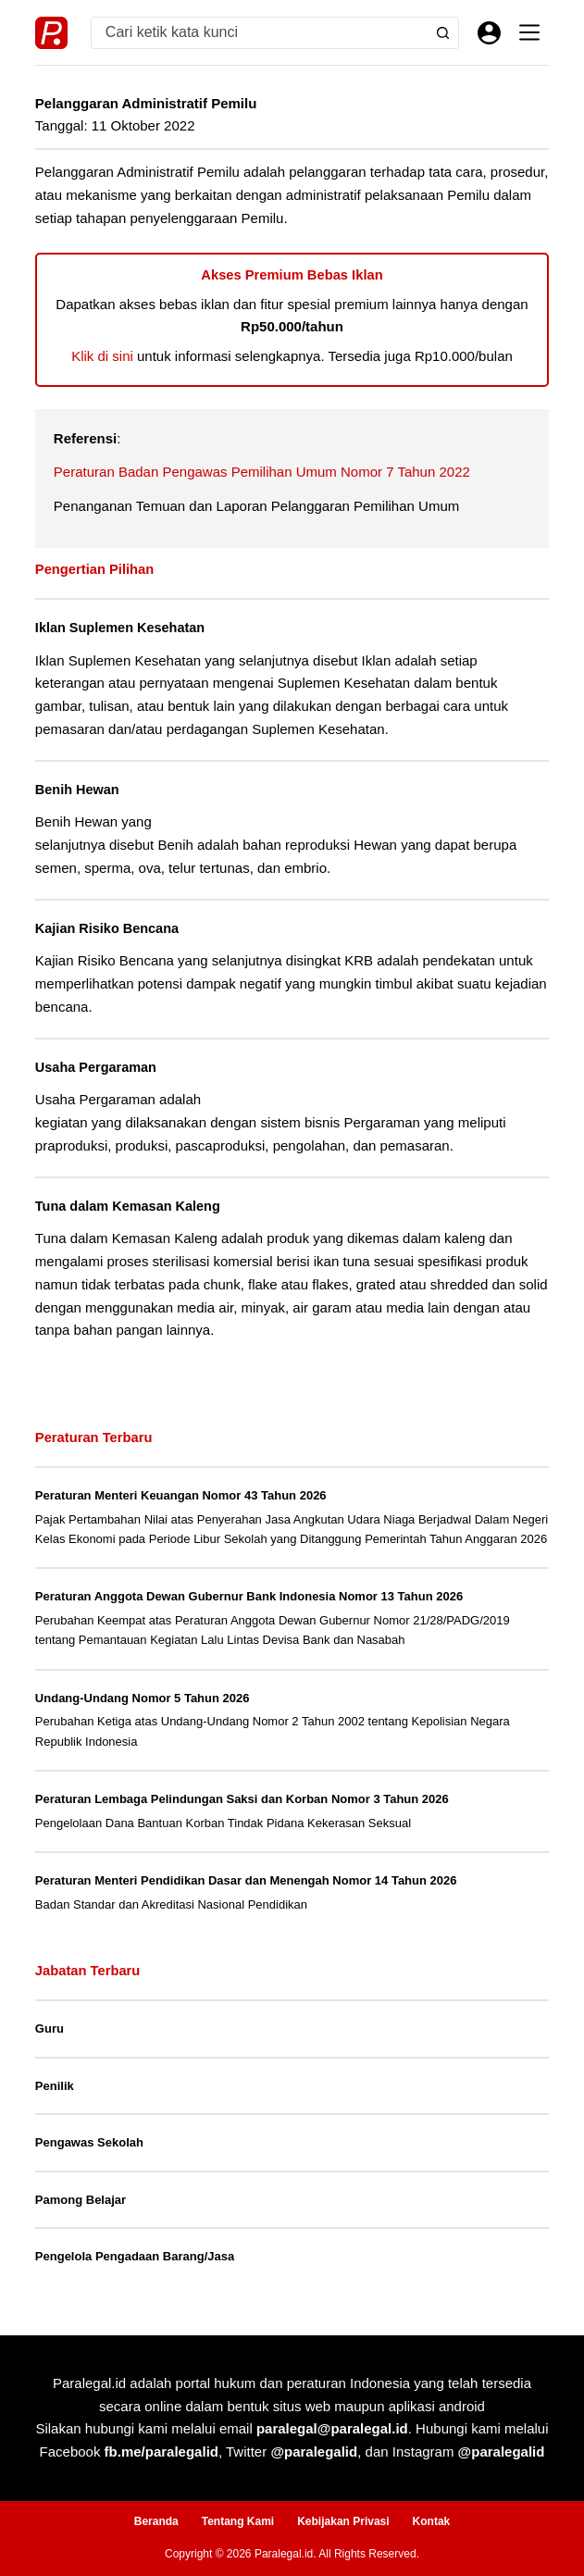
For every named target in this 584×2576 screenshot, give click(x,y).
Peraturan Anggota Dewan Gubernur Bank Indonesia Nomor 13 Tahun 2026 (249, 1596)
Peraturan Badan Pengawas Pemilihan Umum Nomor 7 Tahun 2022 (262, 471)
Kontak (432, 2521)
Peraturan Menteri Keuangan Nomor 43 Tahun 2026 (181, 1495)
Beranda (156, 2521)
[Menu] (529, 32)
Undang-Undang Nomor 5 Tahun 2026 (142, 1698)
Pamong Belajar (80, 2200)
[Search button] (443, 33)
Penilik (54, 2086)
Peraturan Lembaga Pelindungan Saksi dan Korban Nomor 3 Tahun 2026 (242, 1799)
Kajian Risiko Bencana (107, 928)
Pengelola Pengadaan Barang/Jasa (134, 2256)
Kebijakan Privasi (343, 2521)
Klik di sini (102, 356)
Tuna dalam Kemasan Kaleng (127, 1206)
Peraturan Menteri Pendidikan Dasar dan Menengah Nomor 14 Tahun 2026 (246, 1880)
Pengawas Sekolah (89, 2142)
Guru (49, 2028)
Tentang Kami (238, 2521)
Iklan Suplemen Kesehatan (120, 627)
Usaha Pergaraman (95, 1067)
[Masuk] (489, 32)
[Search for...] (260, 33)
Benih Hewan (77, 789)
